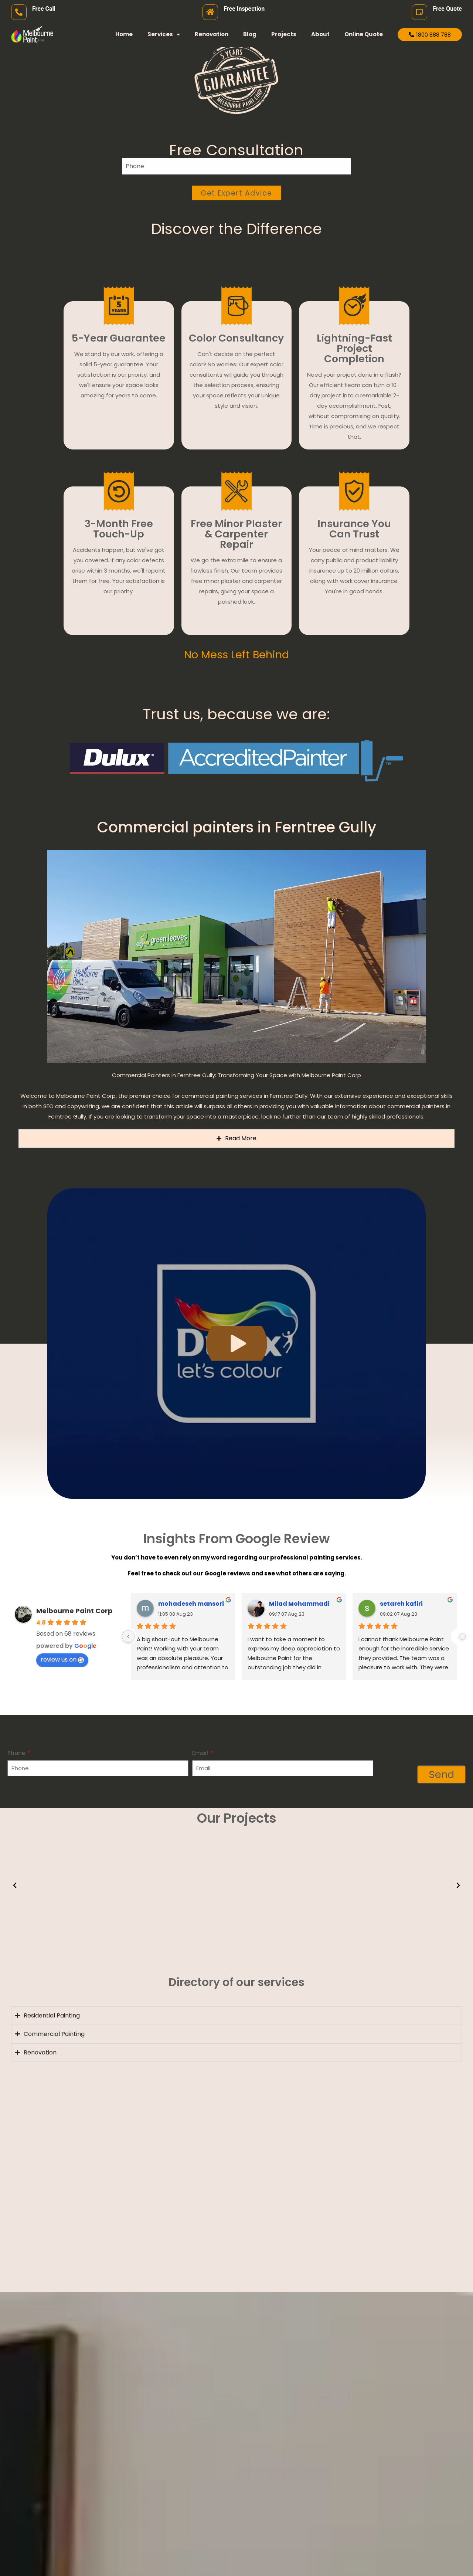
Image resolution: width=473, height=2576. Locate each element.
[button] (14, 1885)
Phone (17, 1753)
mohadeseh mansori (191, 1603)
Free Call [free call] (43, 8)
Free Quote (447, 8)
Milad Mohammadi (299, 1603)
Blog (249, 34)
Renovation (211, 34)
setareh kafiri (401, 1603)
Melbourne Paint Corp (74, 1610)
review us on (62, 1659)
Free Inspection (244, 8)
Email (201, 1753)
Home (124, 34)
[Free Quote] (419, 12)
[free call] (19, 12)
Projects (283, 34)
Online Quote (363, 34)
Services (163, 34)
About (320, 34)
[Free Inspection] (210, 12)
